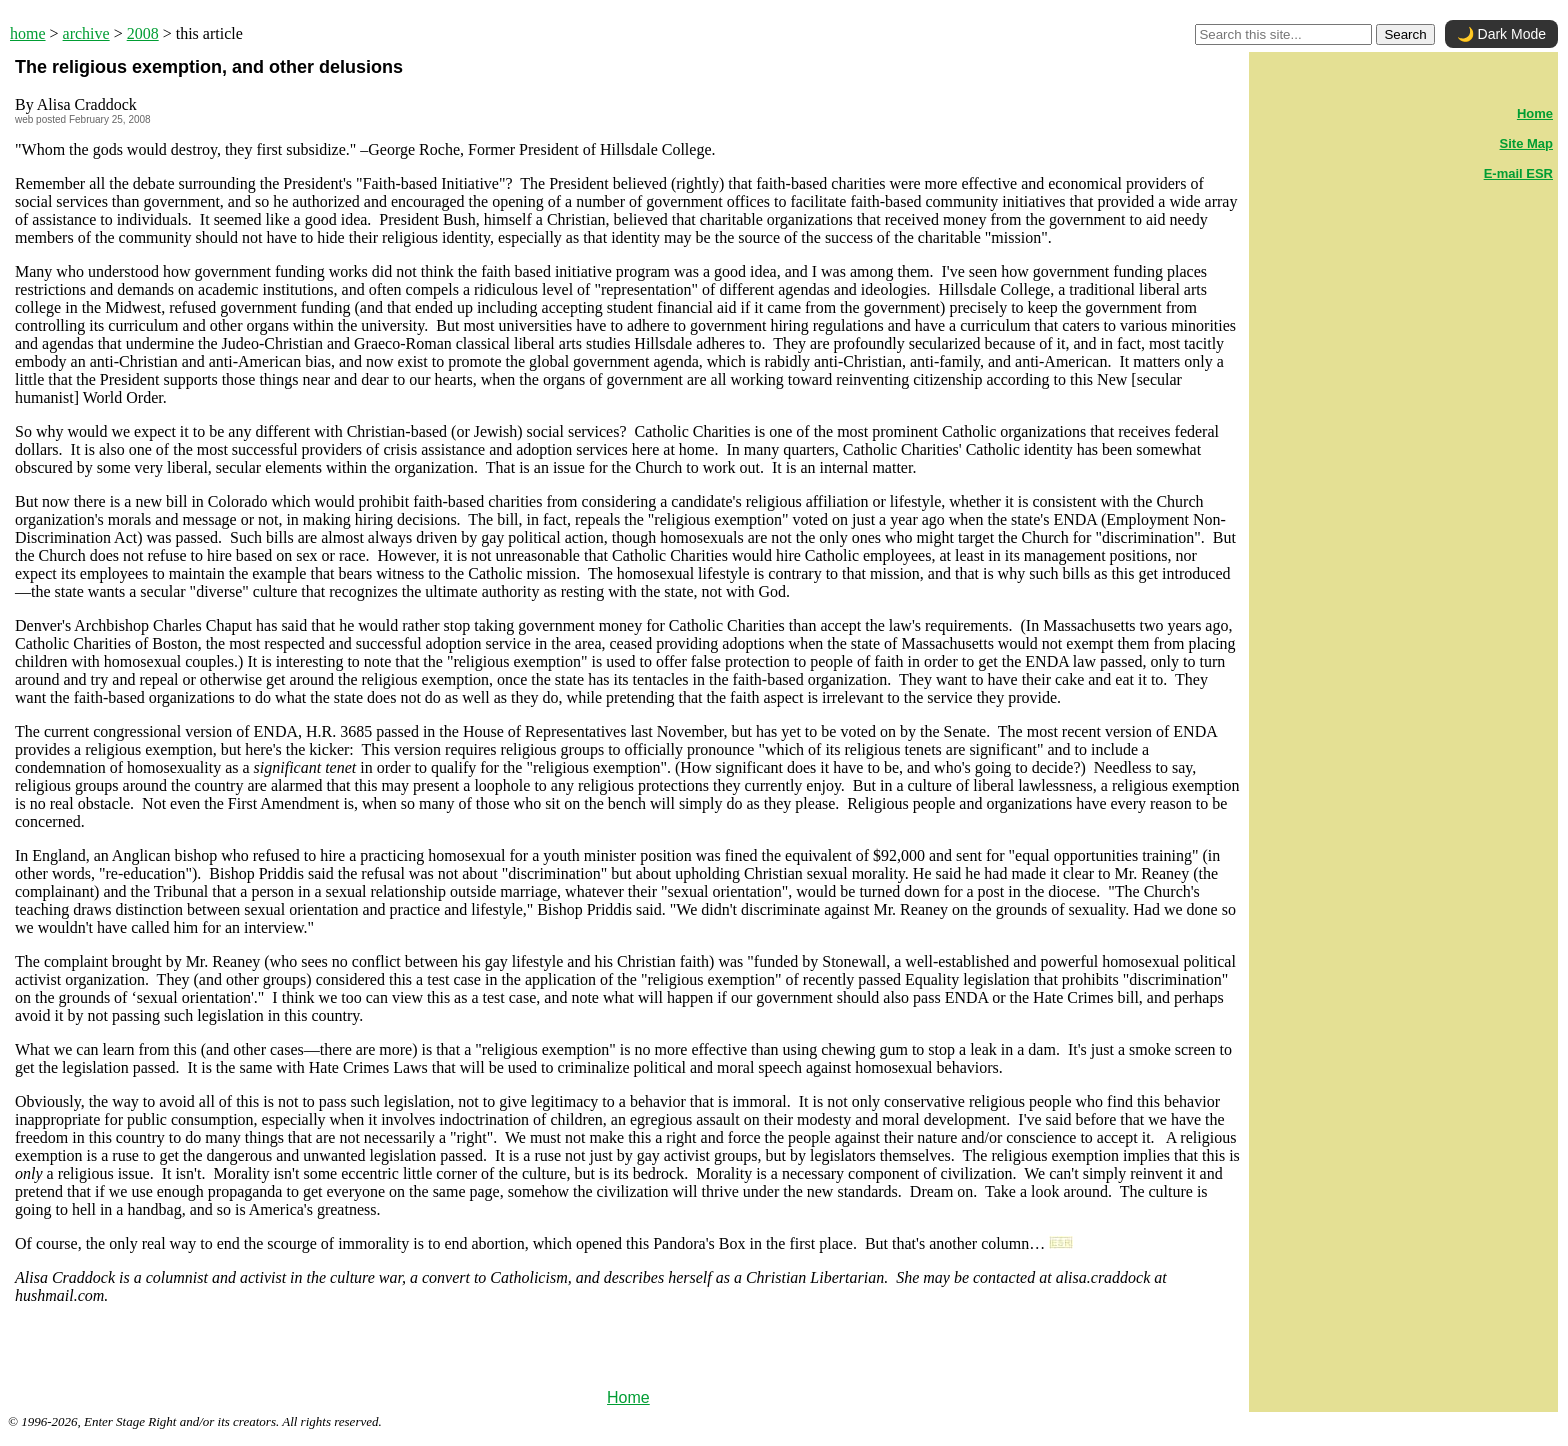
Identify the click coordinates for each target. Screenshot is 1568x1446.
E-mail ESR (1518, 173)
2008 (143, 33)
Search (1405, 34)
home (28, 33)
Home (628, 1397)
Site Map (1526, 143)
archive (86, 33)
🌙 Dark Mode (1501, 34)
